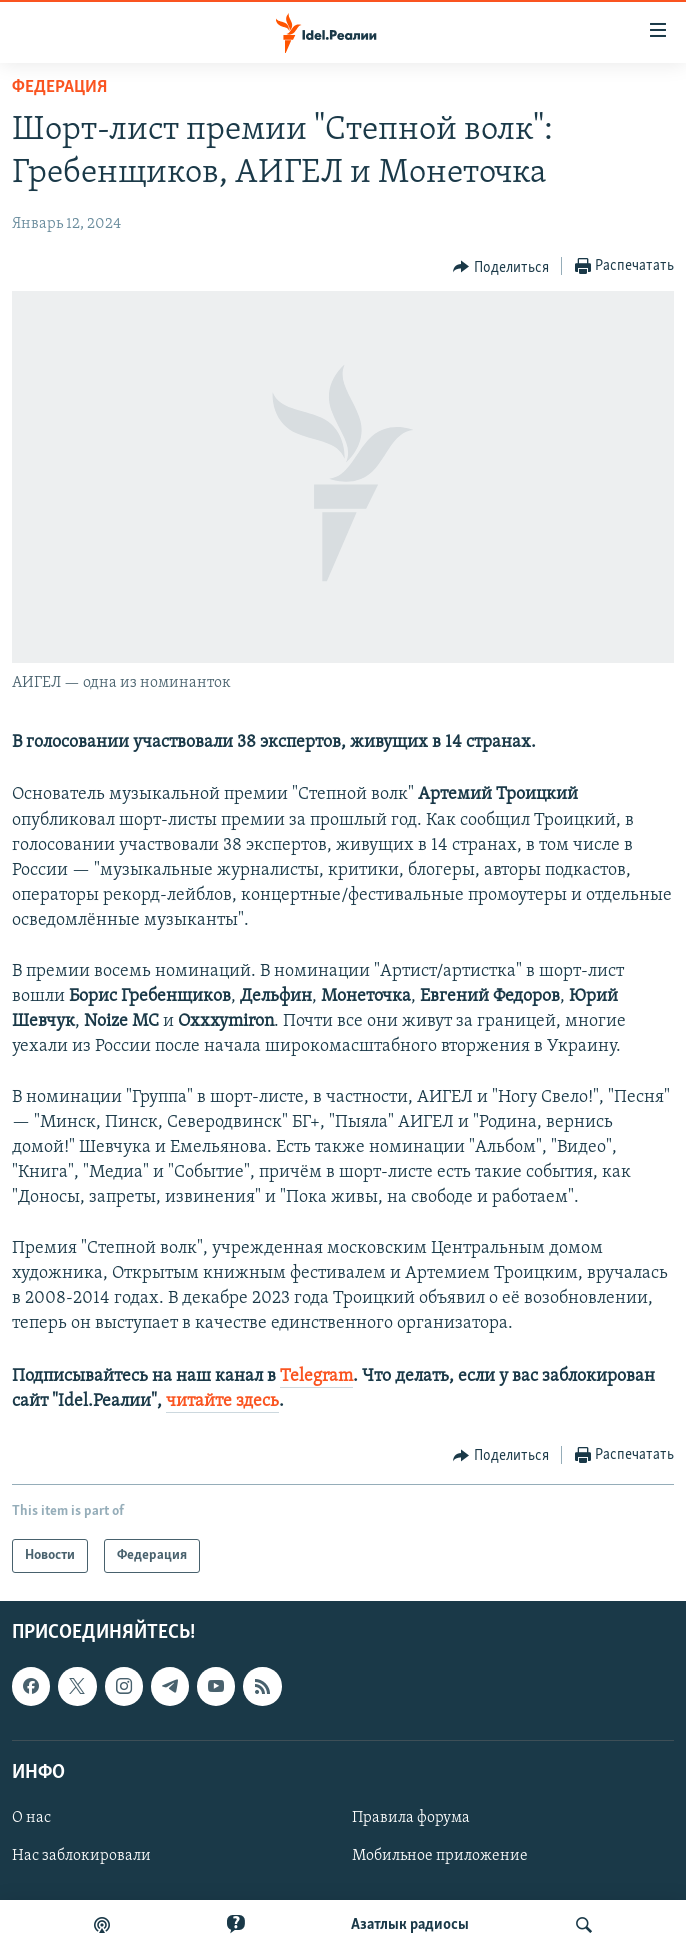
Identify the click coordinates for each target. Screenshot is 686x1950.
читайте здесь (222, 1401)
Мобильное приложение (440, 1856)
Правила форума (411, 1818)
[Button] (501, 267)
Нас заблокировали (81, 1856)
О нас (31, 1818)
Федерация (59, 87)
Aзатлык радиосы (410, 1925)
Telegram (316, 1376)
